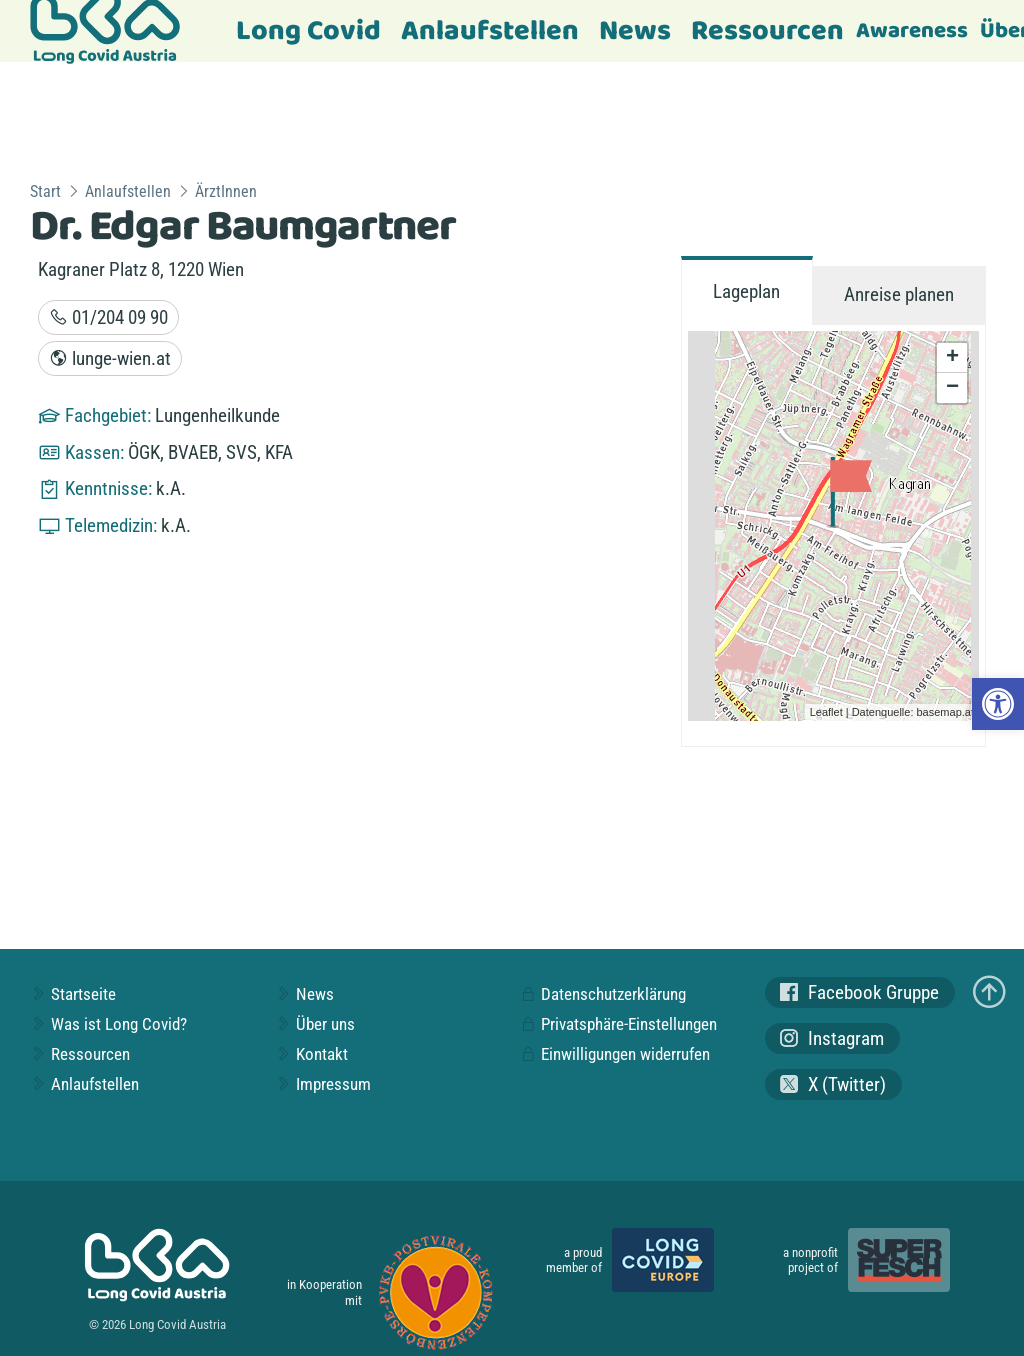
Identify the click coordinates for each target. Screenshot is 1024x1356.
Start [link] (45, 191)
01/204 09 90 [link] (108, 317)
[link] (998, 704)
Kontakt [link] (311, 1054)
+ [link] (952, 358)
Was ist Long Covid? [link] (108, 1024)
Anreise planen (899, 294)
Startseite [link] (73, 994)
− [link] (952, 388)
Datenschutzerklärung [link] (603, 994)
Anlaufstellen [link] (490, 31)
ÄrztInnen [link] (226, 191)
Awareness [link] (912, 31)
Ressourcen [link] (767, 31)
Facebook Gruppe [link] (859, 992)
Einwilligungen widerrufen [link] (615, 1054)
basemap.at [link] (945, 712)
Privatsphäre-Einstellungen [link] (618, 1024)
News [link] (635, 31)
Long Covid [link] (308, 31)
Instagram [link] (832, 1038)
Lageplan (746, 291)
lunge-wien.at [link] (110, 358)
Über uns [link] (315, 1024)
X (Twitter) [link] (833, 1084)
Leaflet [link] (826, 712)
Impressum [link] (323, 1084)
